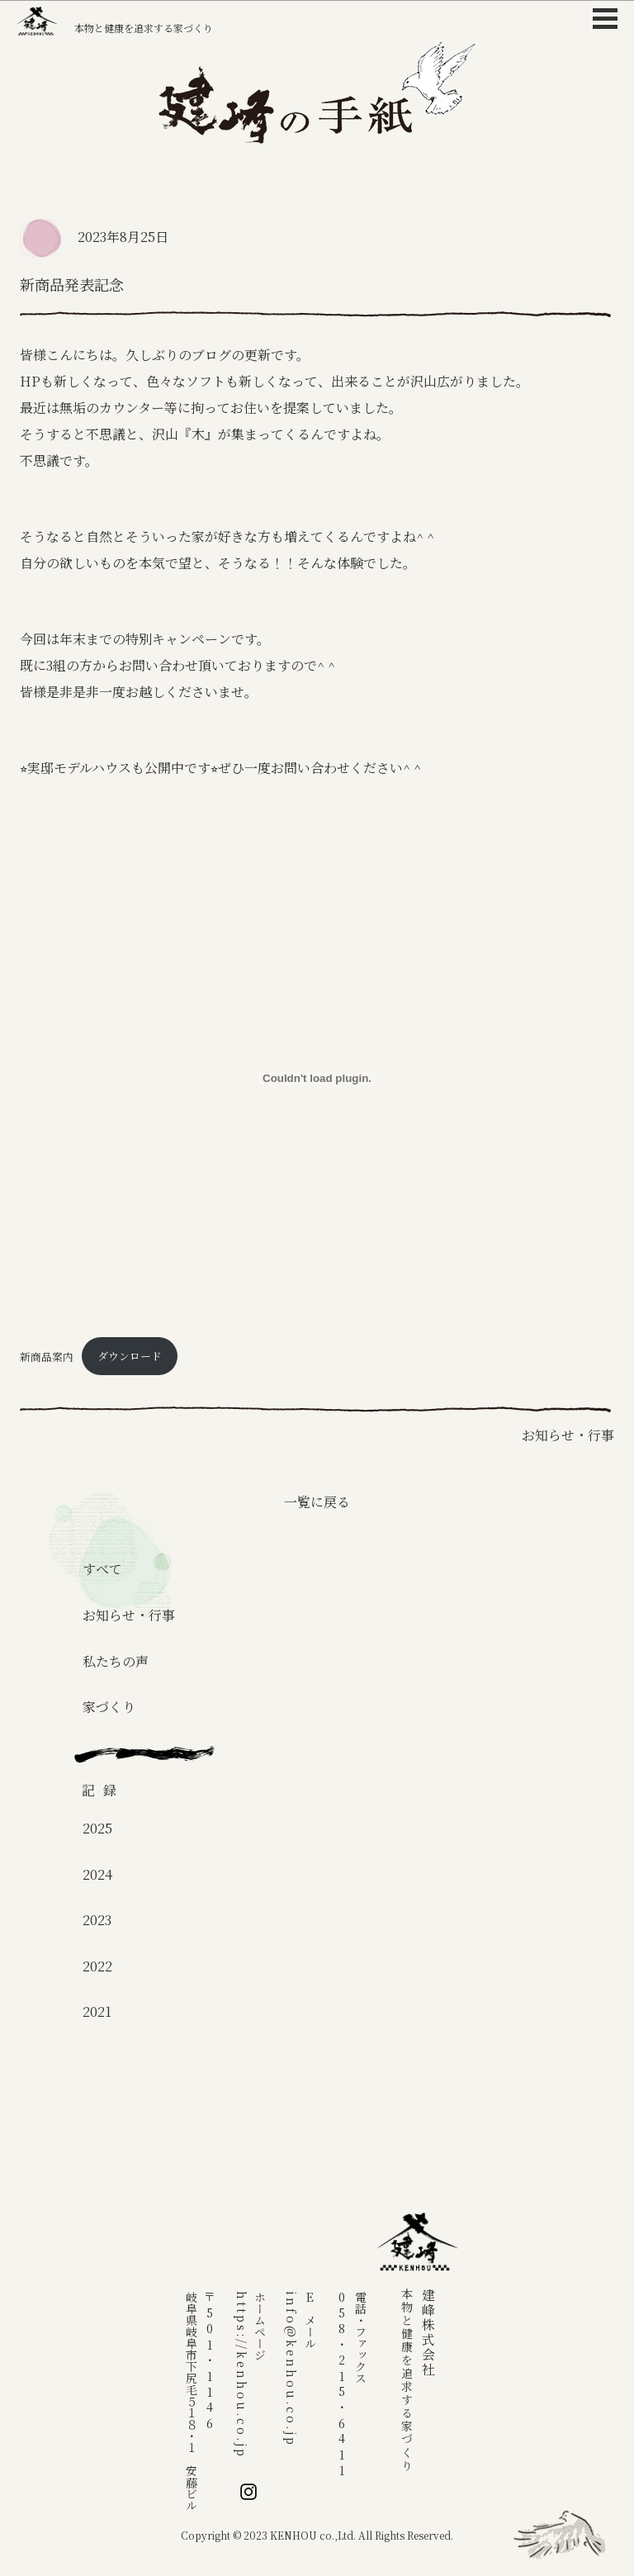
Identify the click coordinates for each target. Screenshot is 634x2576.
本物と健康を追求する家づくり (115, 21)
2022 (97, 1966)
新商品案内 (46, 1356)
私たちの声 (116, 1661)
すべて (102, 1568)
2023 (97, 1919)
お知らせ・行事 (129, 1615)
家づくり (109, 1706)
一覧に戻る (317, 1501)
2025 (97, 1828)
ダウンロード (129, 1356)
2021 (97, 2011)
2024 (97, 1874)
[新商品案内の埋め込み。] (317, 1078)
